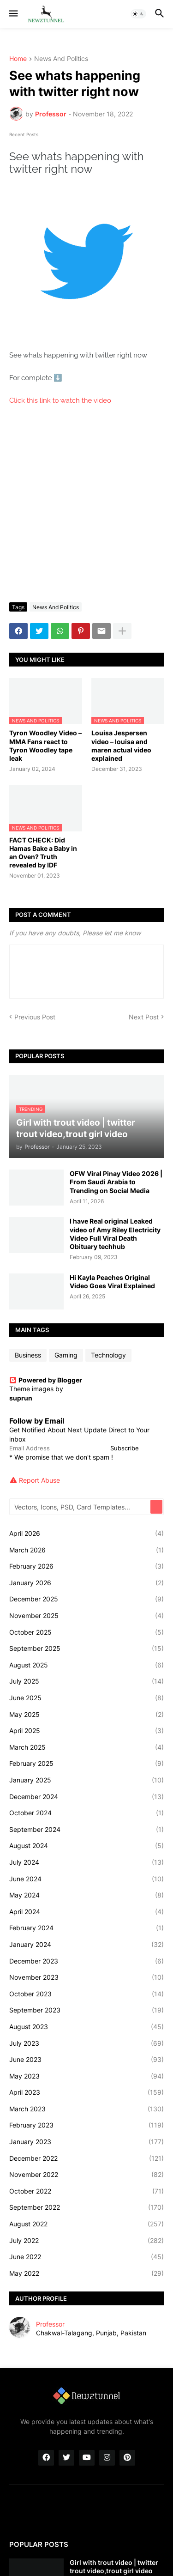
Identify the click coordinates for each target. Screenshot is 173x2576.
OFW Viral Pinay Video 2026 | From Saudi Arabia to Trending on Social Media (116, 1182)
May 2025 (86, 1714)
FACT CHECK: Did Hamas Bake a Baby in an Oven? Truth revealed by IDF (43, 852)
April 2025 (86, 1730)
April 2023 (86, 2092)
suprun (20, 1398)
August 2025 (86, 1665)
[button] (12, 14)
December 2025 (86, 1599)
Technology (108, 1355)
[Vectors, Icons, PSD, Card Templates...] (80, 1507)
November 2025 (86, 1615)
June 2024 (86, 1879)
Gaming (66, 1355)
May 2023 (86, 2076)
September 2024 (86, 1829)
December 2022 (86, 2158)
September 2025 (86, 1648)
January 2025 (86, 1780)
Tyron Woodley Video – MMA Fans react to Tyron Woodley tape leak (45, 745)
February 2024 (86, 1928)
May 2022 (86, 2273)
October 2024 (86, 1813)
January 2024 (86, 1944)
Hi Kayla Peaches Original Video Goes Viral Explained (112, 1281)
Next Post (144, 1017)
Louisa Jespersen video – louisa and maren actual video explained (121, 745)
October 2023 (86, 1994)
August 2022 (86, 2224)
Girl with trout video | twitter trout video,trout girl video (114, 2566)
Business (28, 1355)
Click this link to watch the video (61, 400)
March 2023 (86, 2109)
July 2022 (86, 2240)
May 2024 (86, 1895)
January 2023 (86, 2141)
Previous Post (34, 1017)
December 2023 (86, 1961)
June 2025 (86, 1698)
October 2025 (86, 1632)
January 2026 (86, 1583)
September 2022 (86, 2207)
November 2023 (86, 1977)
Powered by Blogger (45, 1380)
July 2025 (86, 1681)
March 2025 (86, 1747)
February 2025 (86, 1763)
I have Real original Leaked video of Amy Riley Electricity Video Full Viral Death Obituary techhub (115, 1233)
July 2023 (86, 2043)
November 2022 (86, 2174)
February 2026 (86, 1566)
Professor (50, 2324)
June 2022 (86, 2256)
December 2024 (86, 1796)
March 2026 (86, 1550)
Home (18, 58)
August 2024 (86, 1845)
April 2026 (86, 1533)
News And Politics (61, 58)
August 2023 (86, 2026)
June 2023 (86, 2059)
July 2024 (86, 1862)
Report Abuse (39, 1480)
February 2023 (86, 2125)
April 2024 (86, 1911)
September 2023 (86, 2010)
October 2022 (86, 2191)
